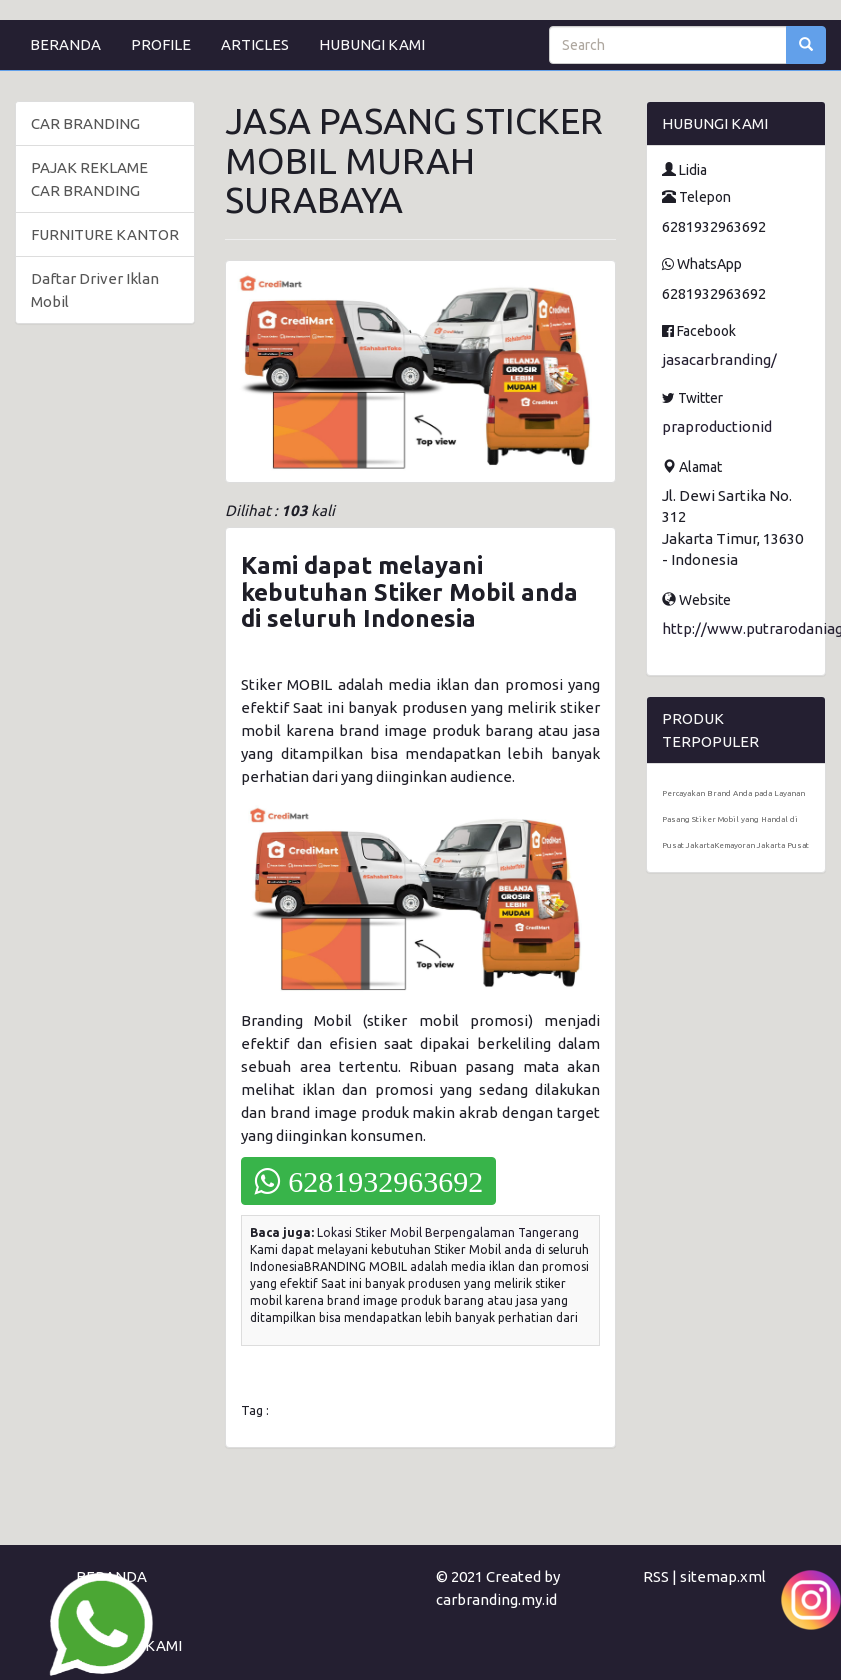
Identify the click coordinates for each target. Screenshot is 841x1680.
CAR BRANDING (85, 123)
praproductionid (717, 426)
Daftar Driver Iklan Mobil (95, 290)
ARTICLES (255, 44)
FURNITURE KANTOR (105, 234)
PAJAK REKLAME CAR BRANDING (89, 179)
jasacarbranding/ (719, 359)
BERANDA (65, 44)
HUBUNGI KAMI (372, 44)
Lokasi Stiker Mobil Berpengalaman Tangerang (448, 1232)
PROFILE (161, 44)
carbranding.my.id (496, 1599)
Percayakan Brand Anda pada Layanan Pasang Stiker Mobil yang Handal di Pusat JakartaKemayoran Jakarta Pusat (735, 819)
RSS (656, 1576)
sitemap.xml (723, 1576)
